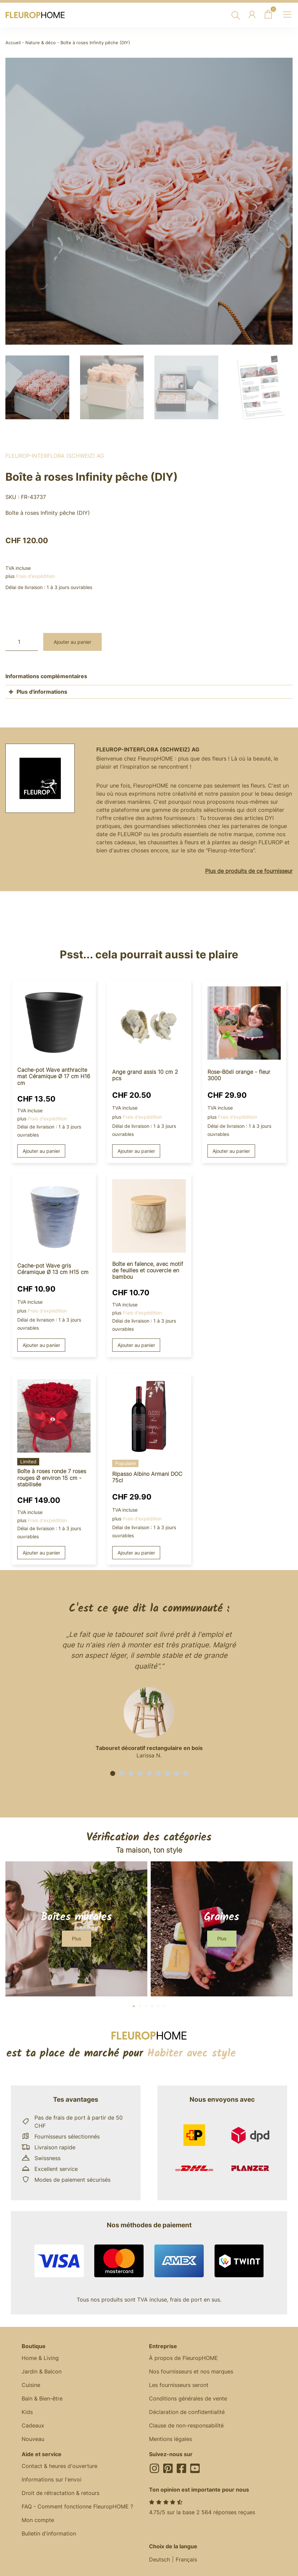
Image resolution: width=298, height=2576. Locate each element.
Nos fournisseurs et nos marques (191, 2371)
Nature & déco (40, 42)
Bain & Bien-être (42, 2398)
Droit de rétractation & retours (60, 2493)
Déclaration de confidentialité (187, 2412)
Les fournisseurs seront (178, 2385)
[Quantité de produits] (21, 642)
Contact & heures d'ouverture (59, 2466)
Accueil (13, 42)
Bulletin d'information (49, 2533)
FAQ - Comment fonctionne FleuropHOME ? (77, 2506)
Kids (27, 2412)
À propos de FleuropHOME (183, 2358)
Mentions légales (170, 2439)
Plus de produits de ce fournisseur (249, 871)
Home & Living (40, 2358)
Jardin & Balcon (41, 2371)
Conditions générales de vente (188, 2398)
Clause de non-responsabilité (186, 2425)
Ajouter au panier (72, 642)
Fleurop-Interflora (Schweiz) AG (54, 455)
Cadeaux (33, 2425)
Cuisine (31, 2385)
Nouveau (33, 2439)
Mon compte (38, 2520)
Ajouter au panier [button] (41, 1151)
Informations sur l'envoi (51, 2479)
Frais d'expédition (35, 576)
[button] (112, 1773)
